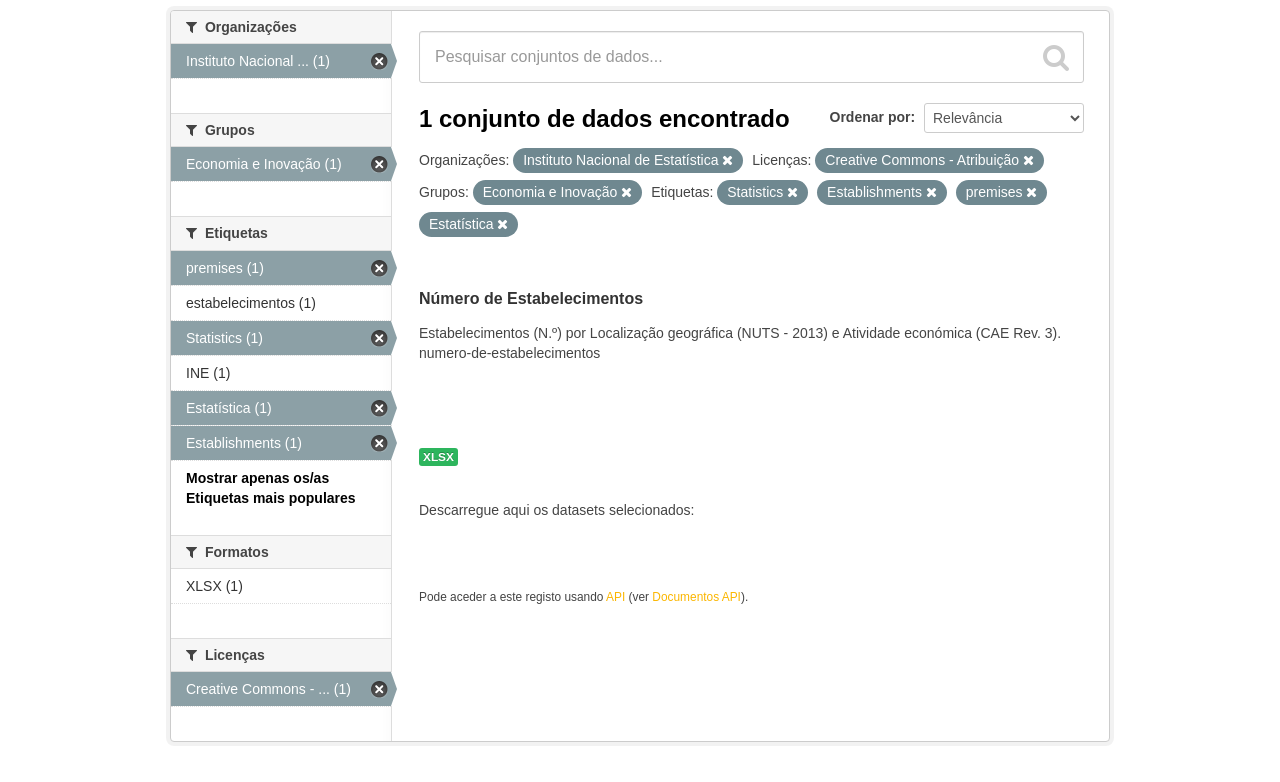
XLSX (438, 457)
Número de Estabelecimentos (531, 298)
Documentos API (696, 597)
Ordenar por (870, 117)
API (615, 597)
